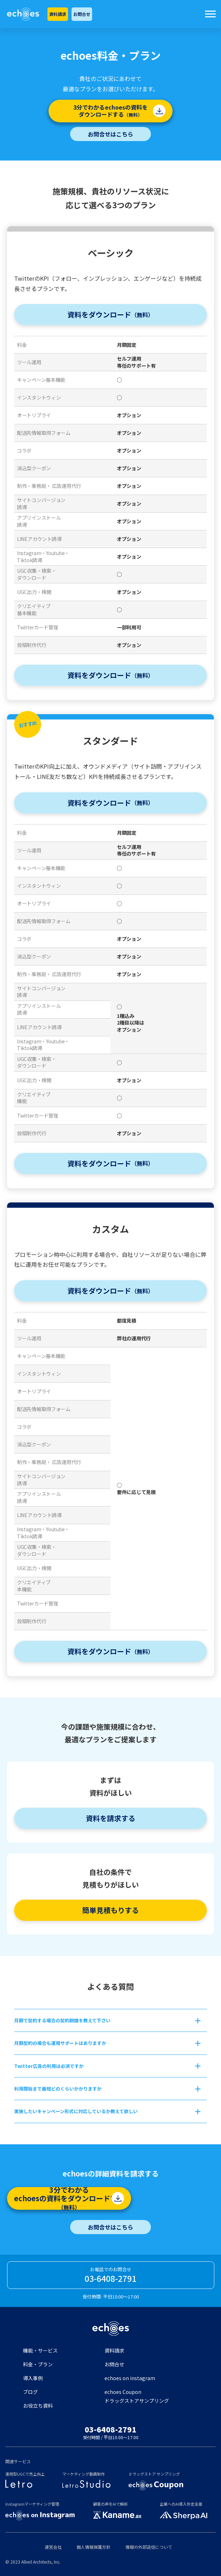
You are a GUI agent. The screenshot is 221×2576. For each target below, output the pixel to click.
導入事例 (33, 2378)
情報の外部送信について (148, 2547)
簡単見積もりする (110, 1910)
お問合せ (81, 14)
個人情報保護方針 (93, 2547)
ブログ (30, 2391)
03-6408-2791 (110, 2278)
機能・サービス (40, 2350)
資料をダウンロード (110, 314)
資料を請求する (110, 1818)
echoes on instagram (129, 2378)
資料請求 (57, 14)
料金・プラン (38, 2364)
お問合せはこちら (110, 134)
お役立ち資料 (38, 2405)
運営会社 (53, 2547)
